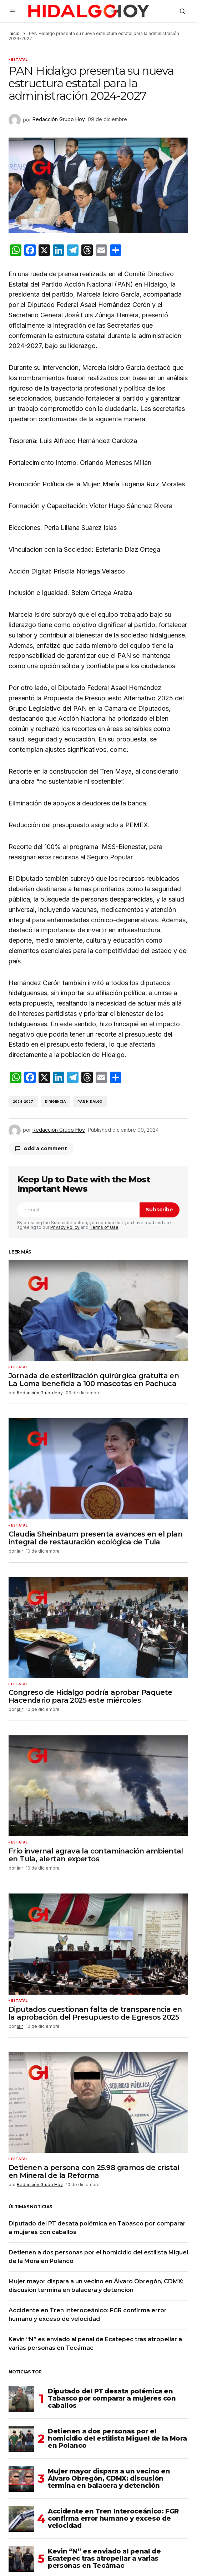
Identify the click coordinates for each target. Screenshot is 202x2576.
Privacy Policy (65, 1227)
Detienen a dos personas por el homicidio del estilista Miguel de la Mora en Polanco (117, 2438)
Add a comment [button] (45, 1148)
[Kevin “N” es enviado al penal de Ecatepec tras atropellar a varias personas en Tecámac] (21, 2559)
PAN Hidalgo (89, 1101)
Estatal (19, 59)
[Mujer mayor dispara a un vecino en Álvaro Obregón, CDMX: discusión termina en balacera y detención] (21, 2479)
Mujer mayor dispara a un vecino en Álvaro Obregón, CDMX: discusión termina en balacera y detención (109, 2478)
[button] (13, 11)
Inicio (14, 33)
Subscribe (159, 1209)
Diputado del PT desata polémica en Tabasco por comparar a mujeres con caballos (112, 2398)
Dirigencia (55, 1101)
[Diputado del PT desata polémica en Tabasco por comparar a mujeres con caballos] (21, 2399)
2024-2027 (23, 1101)
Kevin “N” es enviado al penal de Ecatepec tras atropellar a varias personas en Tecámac (104, 2558)
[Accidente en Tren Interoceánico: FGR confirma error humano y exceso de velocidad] (21, 2519)
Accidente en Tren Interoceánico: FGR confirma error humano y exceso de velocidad (113, 2518)
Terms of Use (104, 1227)
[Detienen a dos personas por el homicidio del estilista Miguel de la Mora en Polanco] (21, 2439)
